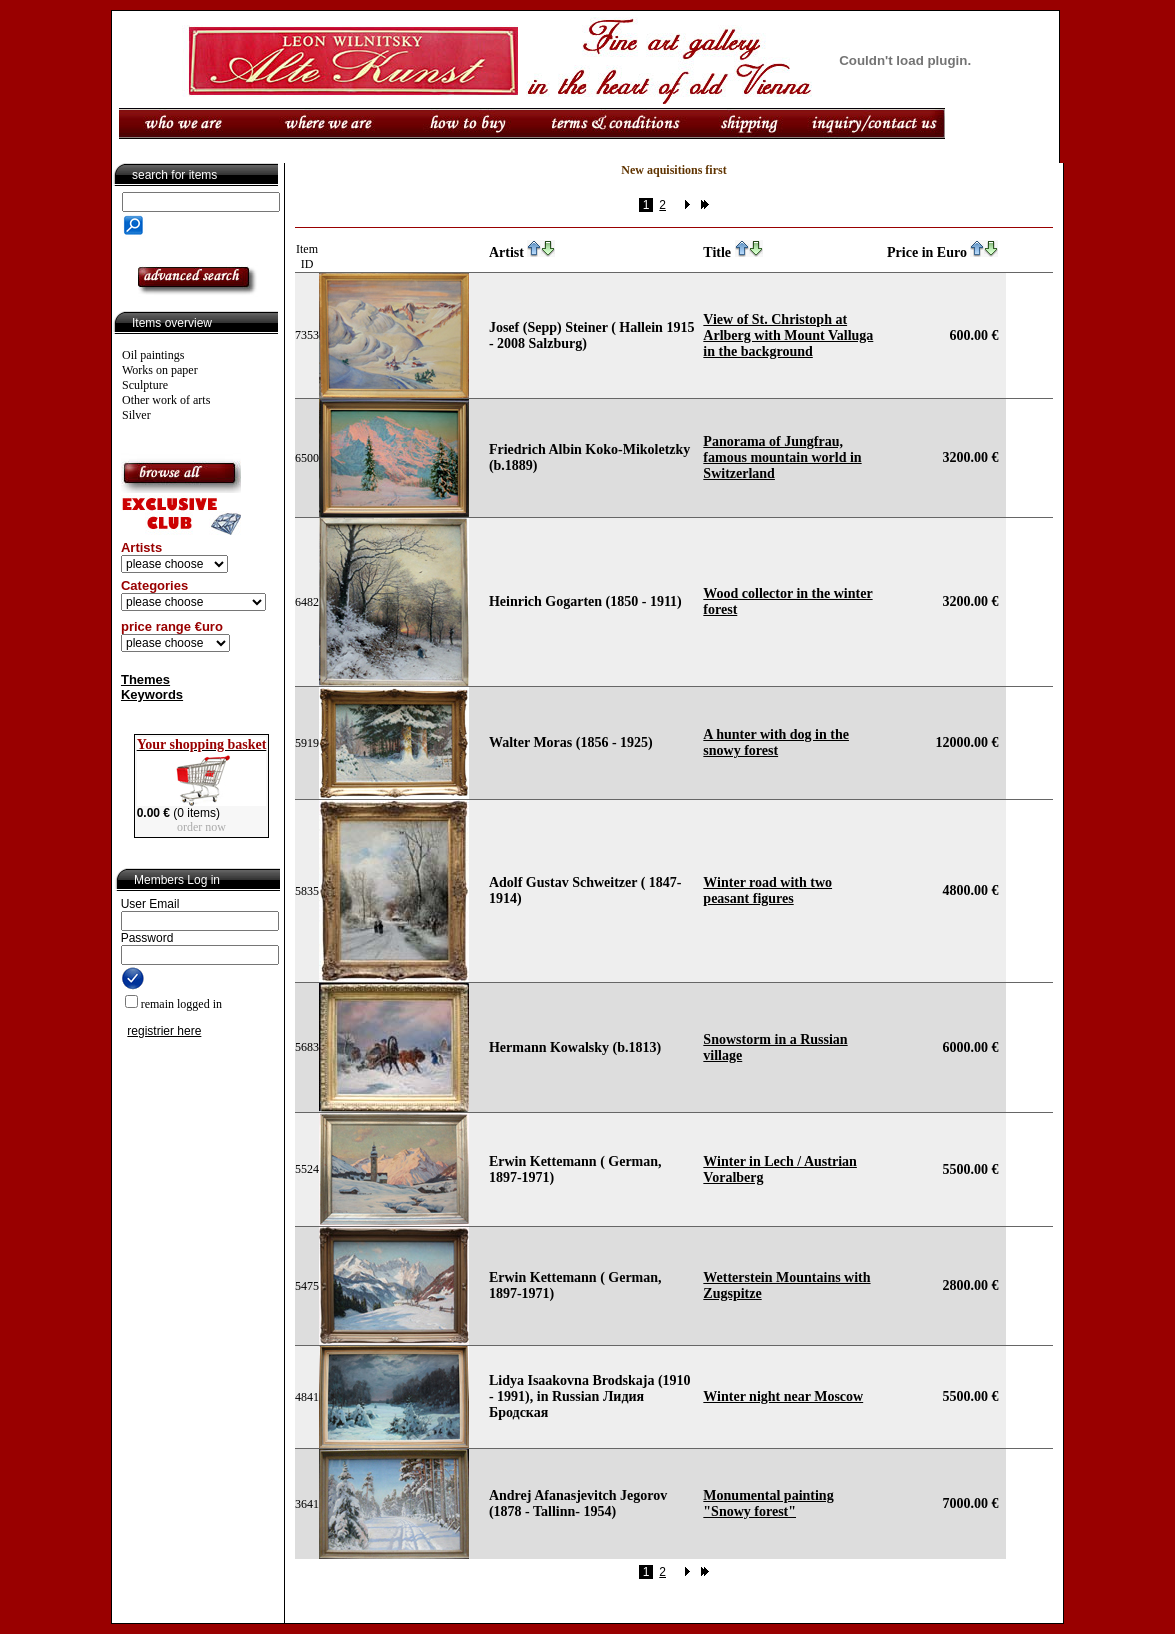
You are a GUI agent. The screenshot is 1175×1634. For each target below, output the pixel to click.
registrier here (164, 1031)
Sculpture (145, 385)
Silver (136, 415)
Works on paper (160, 370)
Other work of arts (166, 400)
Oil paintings (153, 355)
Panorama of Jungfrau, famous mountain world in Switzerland (782, 457)
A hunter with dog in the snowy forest (776, 742)
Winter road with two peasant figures (767, 890)
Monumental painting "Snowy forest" (768, 1503)
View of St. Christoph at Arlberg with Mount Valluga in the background (788, 335)
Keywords (152, 694)
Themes (145, 679)
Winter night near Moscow (783, 1396)
